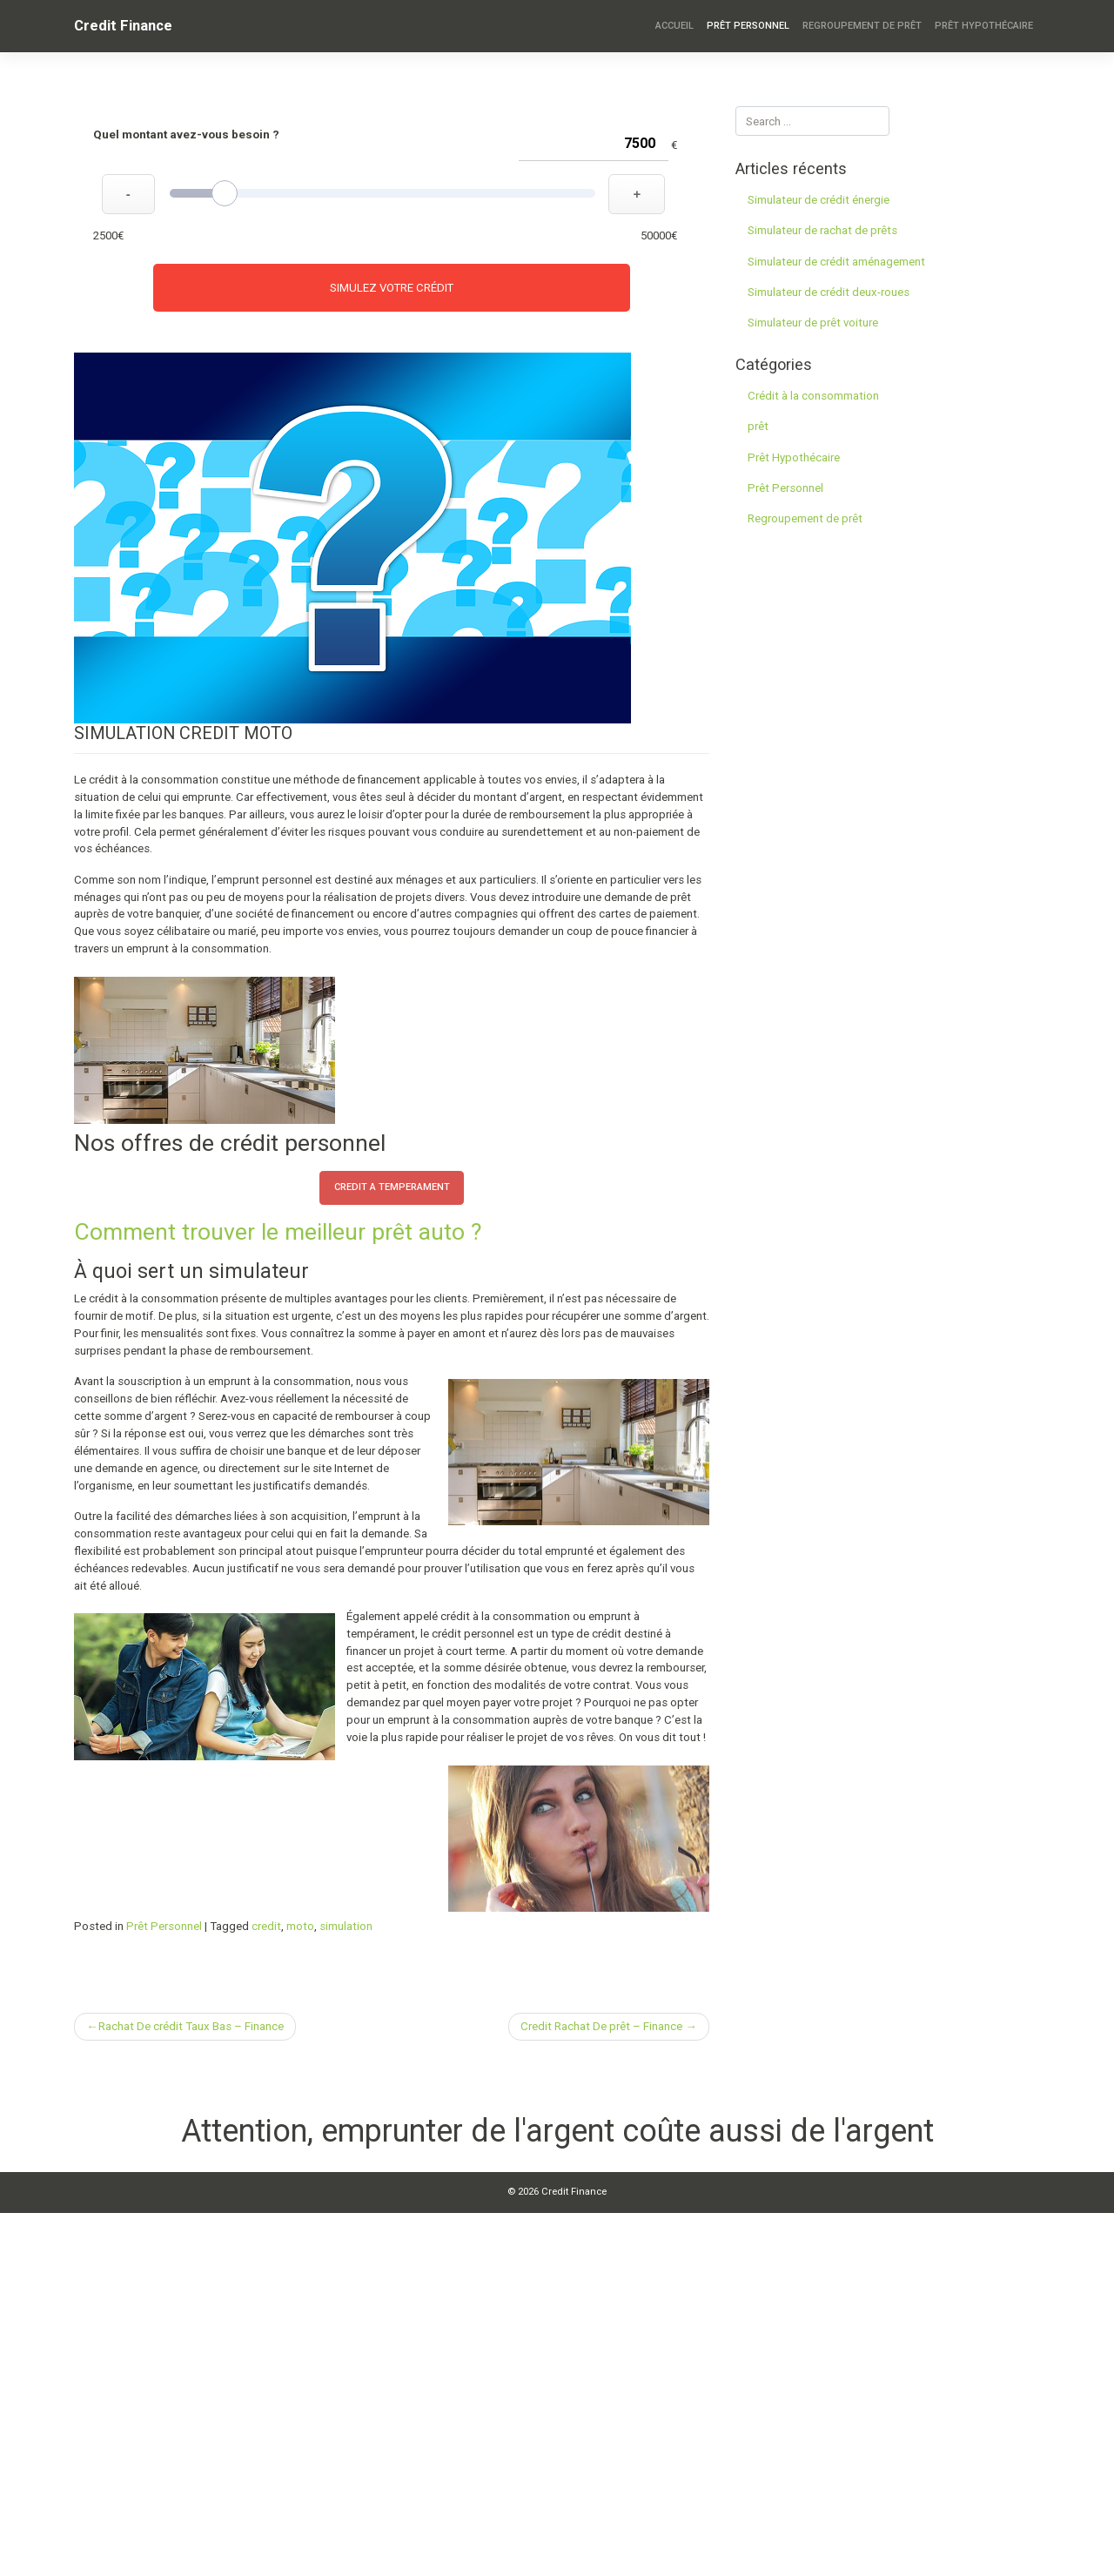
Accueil (674, 25)
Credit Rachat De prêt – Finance (601, 2026)
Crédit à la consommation (813, 395)
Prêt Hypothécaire (984, 25)
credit (266, 1926)
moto (300, 1926)
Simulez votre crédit (391, 287)
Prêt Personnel (748, 25)
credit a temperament (392, 1188)
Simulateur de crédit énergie (818, 199)
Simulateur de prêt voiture (813, 322)
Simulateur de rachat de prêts (822, 230)
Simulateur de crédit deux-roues (828, 292)
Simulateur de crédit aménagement (836, 261)
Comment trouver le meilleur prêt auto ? (277, 1231)
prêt (758, 426)
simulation (345, 1926)
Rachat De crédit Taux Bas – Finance (191, 2026)
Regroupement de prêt (862, 25)
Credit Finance (123, 25)
